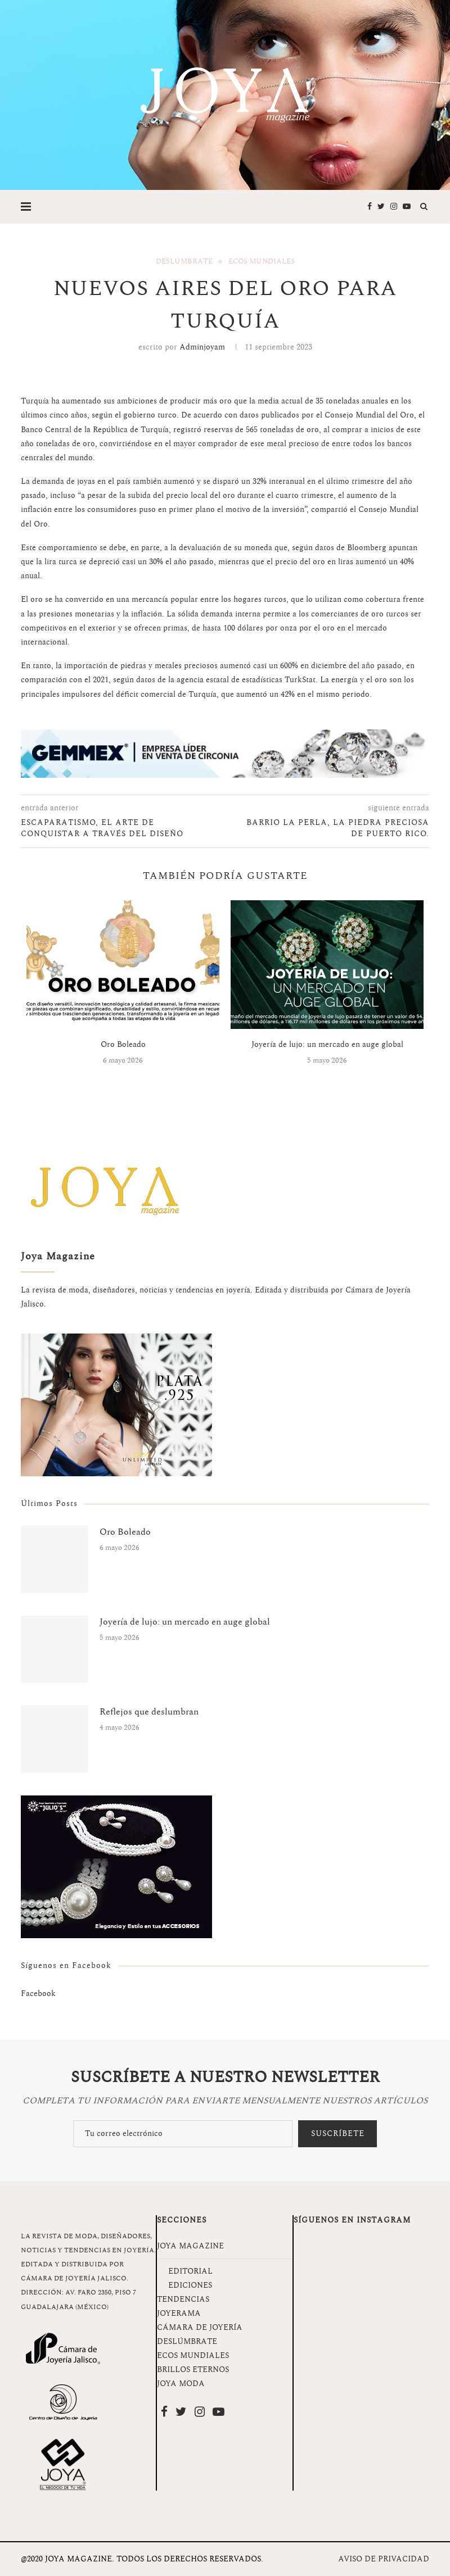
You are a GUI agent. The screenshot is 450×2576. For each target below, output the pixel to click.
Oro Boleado (123, 1044)
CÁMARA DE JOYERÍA (199, 2327)
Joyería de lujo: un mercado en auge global (327, 1044)
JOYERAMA (179, 2313)
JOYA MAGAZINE (190, 2246)
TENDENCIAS (183, 2299)
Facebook (38, 1993)
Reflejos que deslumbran (149, 1712)
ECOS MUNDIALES (193, 2355)
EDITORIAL (190, 2271)
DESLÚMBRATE (187, 2341)
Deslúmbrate (184, 261)
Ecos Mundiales (261, 261)
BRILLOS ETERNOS (193, 2369)
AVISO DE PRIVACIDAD (383, 2559)
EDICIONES (190, 2285)
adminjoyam (202, 347)
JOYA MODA (181, 2383)
